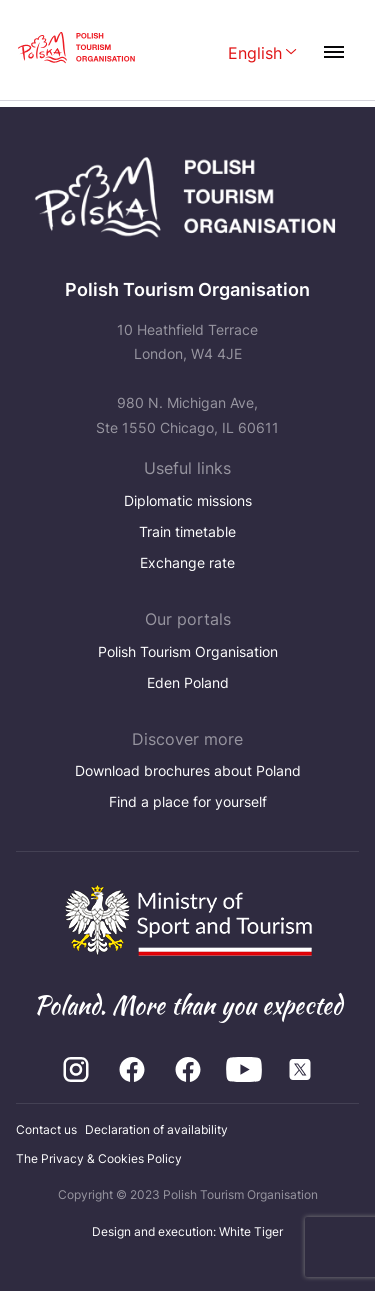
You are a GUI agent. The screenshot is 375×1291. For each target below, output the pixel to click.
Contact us (46, 1129)
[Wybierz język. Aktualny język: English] (262, 54)
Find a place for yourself (188, 801)
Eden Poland (188, 682)
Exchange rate (187, 562)
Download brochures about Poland (188, 770)
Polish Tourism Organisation (188, 651)
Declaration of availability (156, 1129)
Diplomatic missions (188, 500)
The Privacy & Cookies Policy (99, 1158)
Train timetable (187, 531)
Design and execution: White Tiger (187, 1231)
